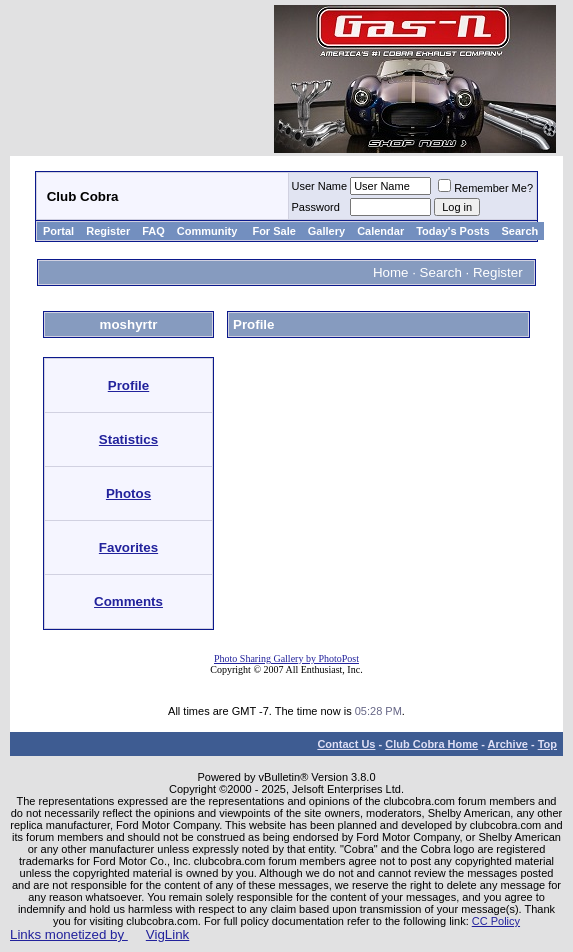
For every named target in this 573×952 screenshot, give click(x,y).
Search (520, 231)
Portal (58, 231)
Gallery (326, 231)
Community (209, 231)
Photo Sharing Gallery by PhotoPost (286, 658)
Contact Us (346, 744)
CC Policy (496, 921)
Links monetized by (99, 934)
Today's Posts (452, 231)
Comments (128, 601)
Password (316, 207)
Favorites (128, 547)
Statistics (128, 439)
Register (108, 231)
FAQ (153, 231)
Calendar (380, 231)
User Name (320, 186)
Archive (508, 744)
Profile (128, 385)
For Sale (273, 231)
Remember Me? (485, 188)
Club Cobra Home (431, 744)
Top (547, 744)
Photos (128, 493)
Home (391, 272)
